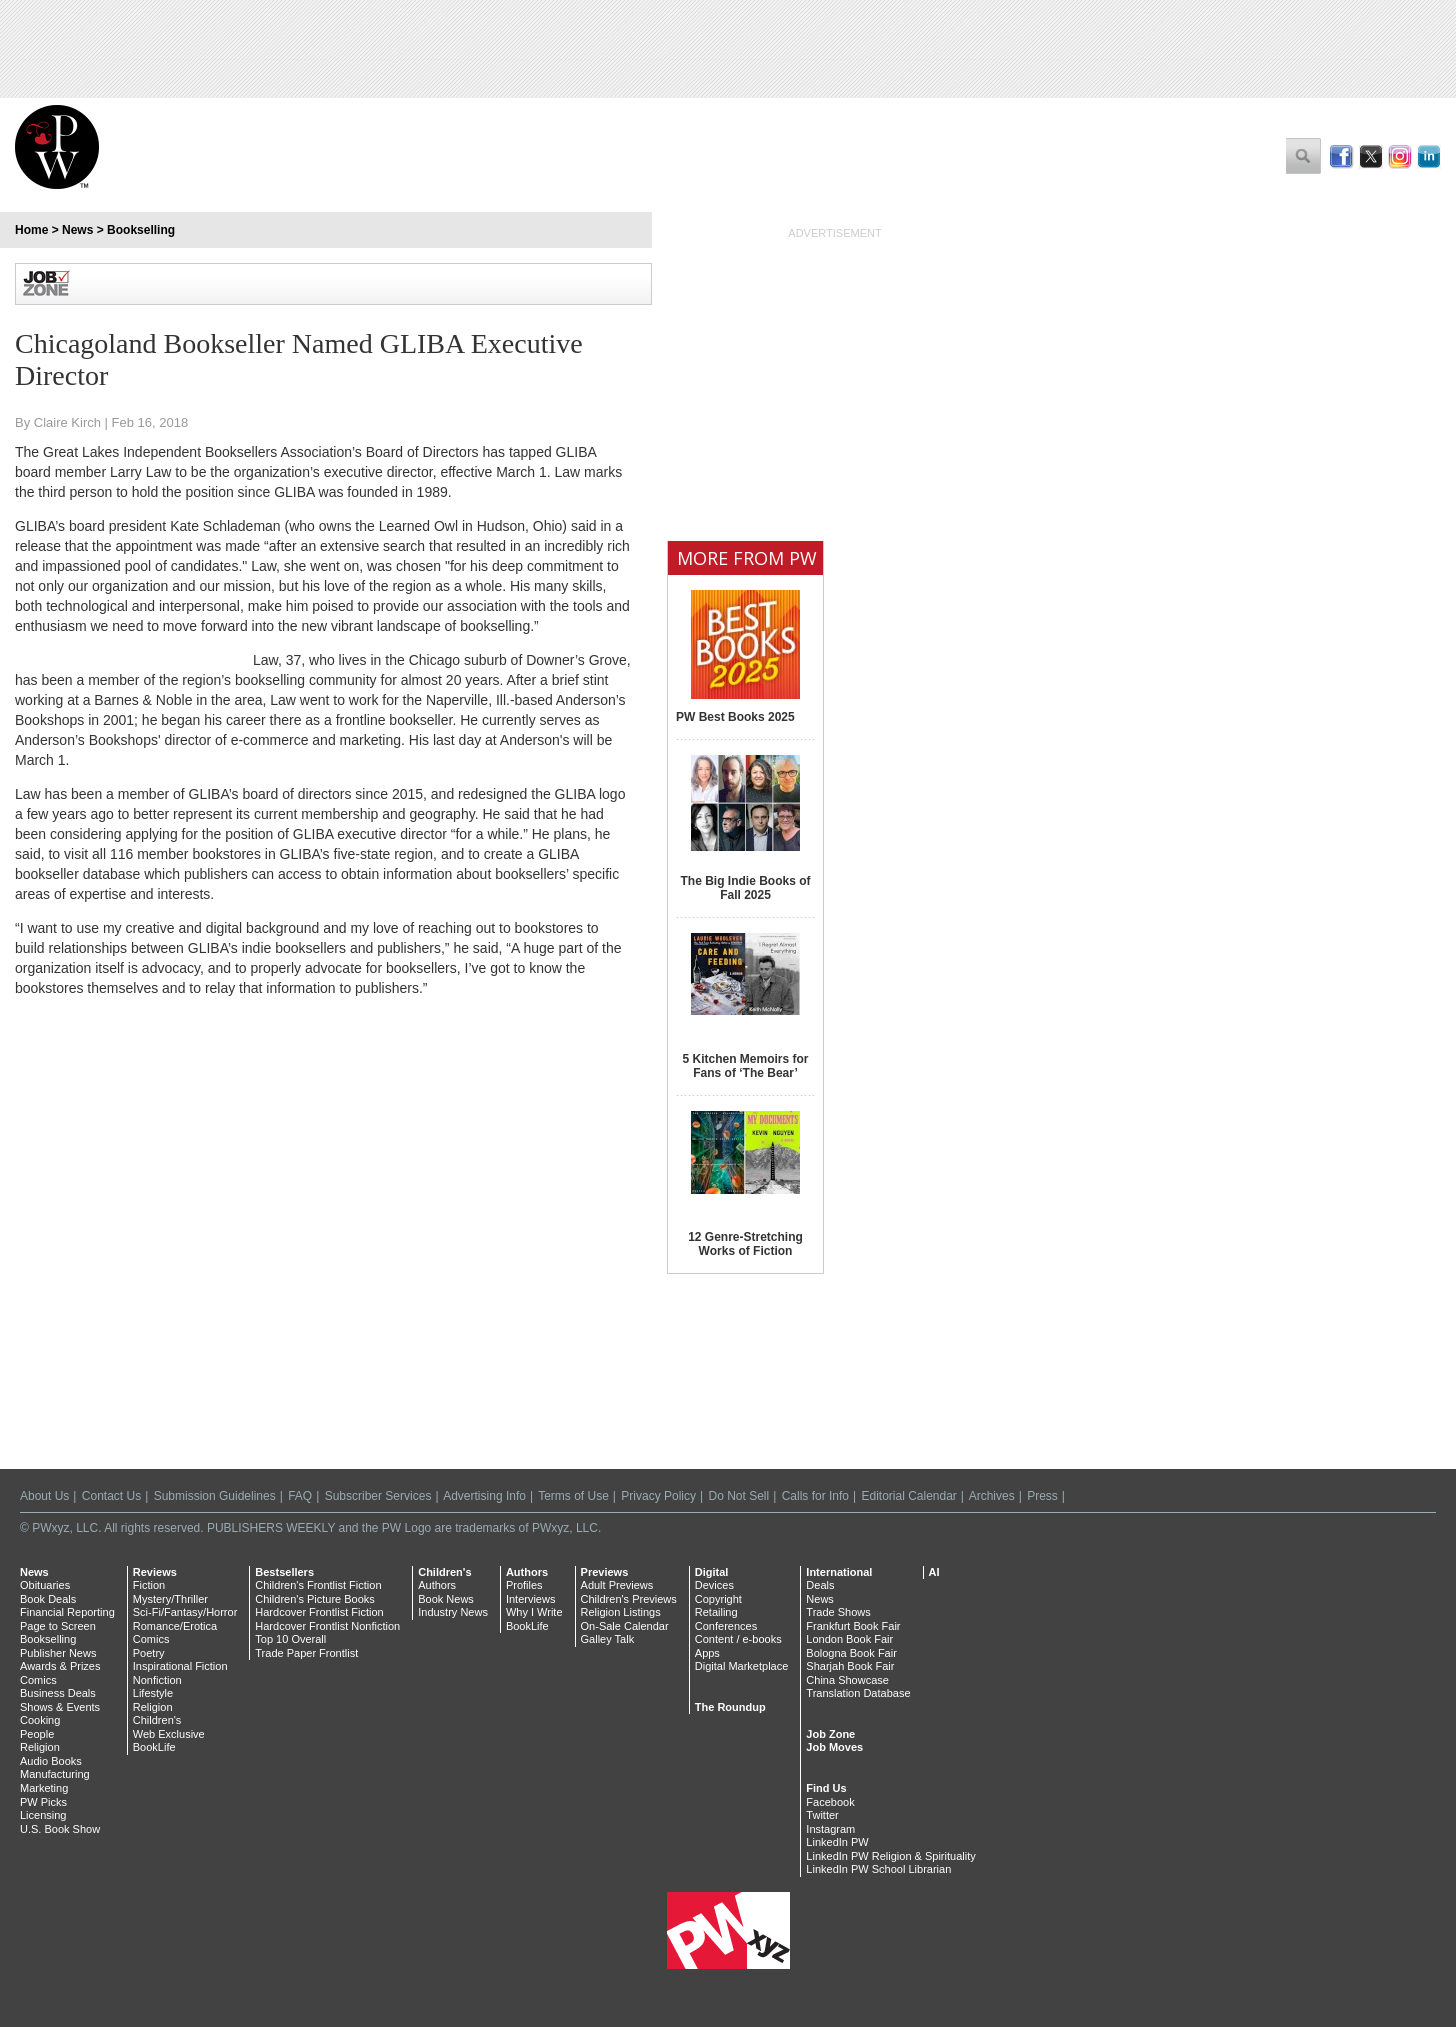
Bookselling (141, 230)
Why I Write (534, 1612)
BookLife (154, 1747)
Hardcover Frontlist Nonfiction (327, 1626)
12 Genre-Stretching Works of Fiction (745, 1244)
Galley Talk (608, 1639)
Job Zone (830, 1734)
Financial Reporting (67, 1612)
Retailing (716, 1612)
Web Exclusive (169, 1734)
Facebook (830, 1802)
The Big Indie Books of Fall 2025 (745, 888)
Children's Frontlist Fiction (318, 1585)
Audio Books (51, 1761)
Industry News (453, 1612)
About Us (44, 1496)
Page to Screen (58, 1626)
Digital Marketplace (742, 1666)
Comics (38, 1680)
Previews (605, 1572)
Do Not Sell (738, 1496)
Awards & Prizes (60, 1666)
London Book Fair (849, 1639)
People (37, 1734)
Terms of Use (573, 1496)
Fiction (149, 1585)
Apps (707, 1653)
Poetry (149, 1653)
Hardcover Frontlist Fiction (319, 1612)
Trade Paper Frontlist (306, 1653)
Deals (820, 1585)
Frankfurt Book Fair (853, 1626)
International (839, 1572)
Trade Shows (838, 1612)
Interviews (531, 1599)
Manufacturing (55, 1774)
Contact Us (111, 1496)
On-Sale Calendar (625, 1626)
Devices (714, 1585)
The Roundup (730, 1707)
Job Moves (834, 1747)
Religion (40, 1747)
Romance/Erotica (175, 1626)
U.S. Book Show (60, 1829)
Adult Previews (617, 1585)
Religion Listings (621, 1612)
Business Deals (58, 1693)
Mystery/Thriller (170, 1599)
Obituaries (45, 1585)
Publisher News (58, 1653)
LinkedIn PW (837, 1842)
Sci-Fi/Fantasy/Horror (185, 1612)
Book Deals (48, 1599)
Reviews (155, 1572)
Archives (992, 1496)
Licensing (43, 1815)
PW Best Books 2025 (735, 717)
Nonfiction (157, 1680)
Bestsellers (284, 1572)
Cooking (40, 1720)
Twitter (822, 1815)
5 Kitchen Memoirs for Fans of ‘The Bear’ (745, 1066)
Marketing (44, 1788)
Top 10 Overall (290, 1639)
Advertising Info (484, 1496)
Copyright (718, 1599)
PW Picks (43, 1802)
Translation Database (858, 1693)
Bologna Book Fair (851, 1653)
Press (1042, 1496)
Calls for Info (815, 1496)
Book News (446, 1599)
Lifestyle (153, 1693)
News (77, 230)
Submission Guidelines (215, 1496)
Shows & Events (60, 1707)
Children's (157, 1720)
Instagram (830, 1829)
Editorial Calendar (908, 1496)
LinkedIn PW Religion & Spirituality (890, 1856)
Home (31, 230)
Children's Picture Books (315, 1599)
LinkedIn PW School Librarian (878, 1869)
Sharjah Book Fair (850, 1666)
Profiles (524, 1585)
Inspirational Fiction (180, 1666)
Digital (712, 1572)
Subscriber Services (378, 1496)
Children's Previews (629, 1599)
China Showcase (847, 1680)
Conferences (726, 1626)
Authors (437, 1585)
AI (934, 1572)
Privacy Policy (658, 1496)
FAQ (300, 1496)
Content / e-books (738, 1639)
